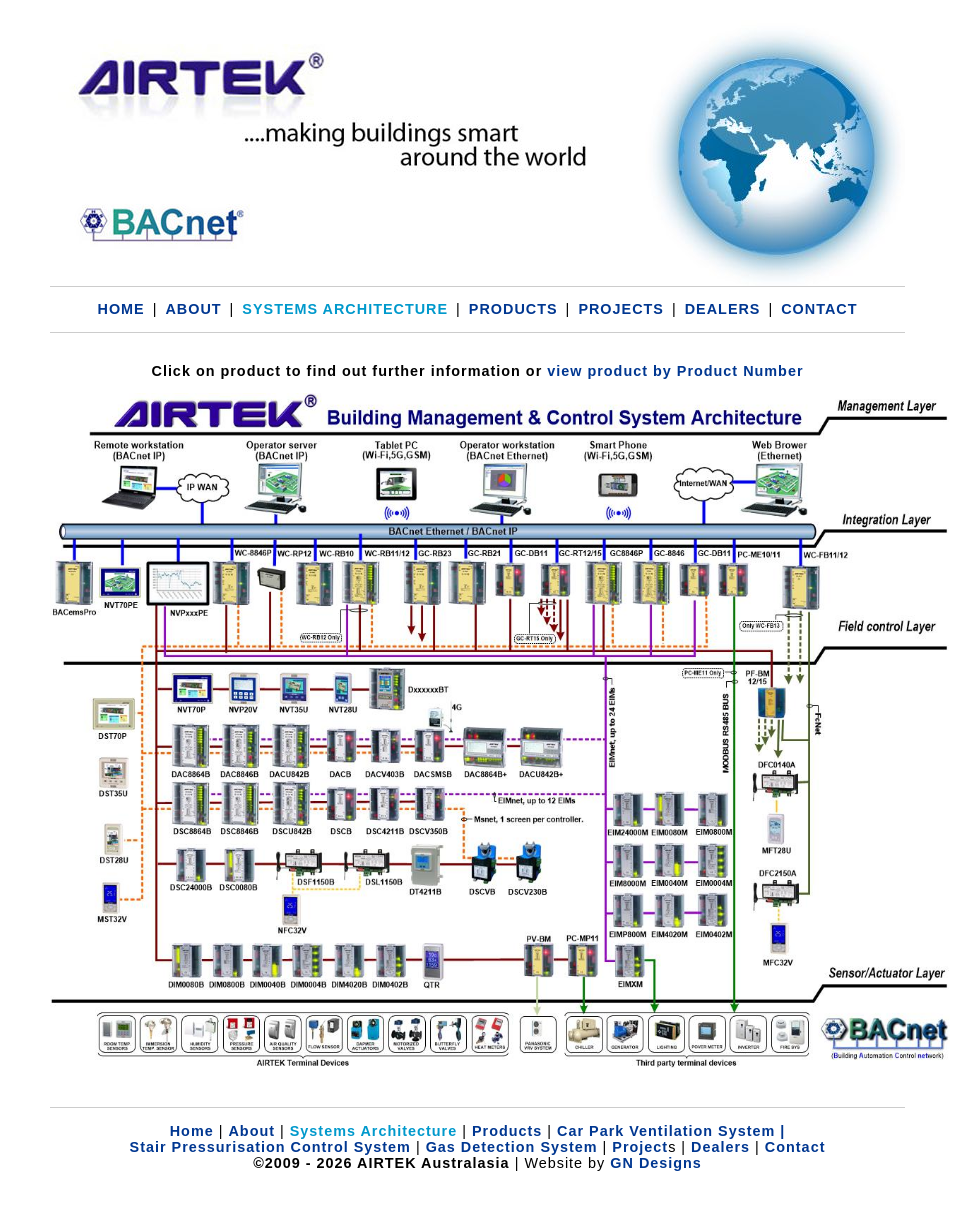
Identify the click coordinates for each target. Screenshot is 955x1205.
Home (192, 1131)
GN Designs (656, 1163)
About (251, 1131)
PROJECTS (621, 309)
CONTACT (819, 309)
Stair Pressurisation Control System (270, 1147)
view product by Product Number (675, 371)
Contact (795, 1147)
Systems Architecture (373, 1131)
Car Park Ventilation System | (671, 1131)
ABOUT (193, 309)
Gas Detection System (512, 1147)
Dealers (720, 1147)
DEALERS (723, 309)
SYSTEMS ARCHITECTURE (345, 309)
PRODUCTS (513, 309)
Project (637, 1147)
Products (507, 1131)
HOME (120, 309)
